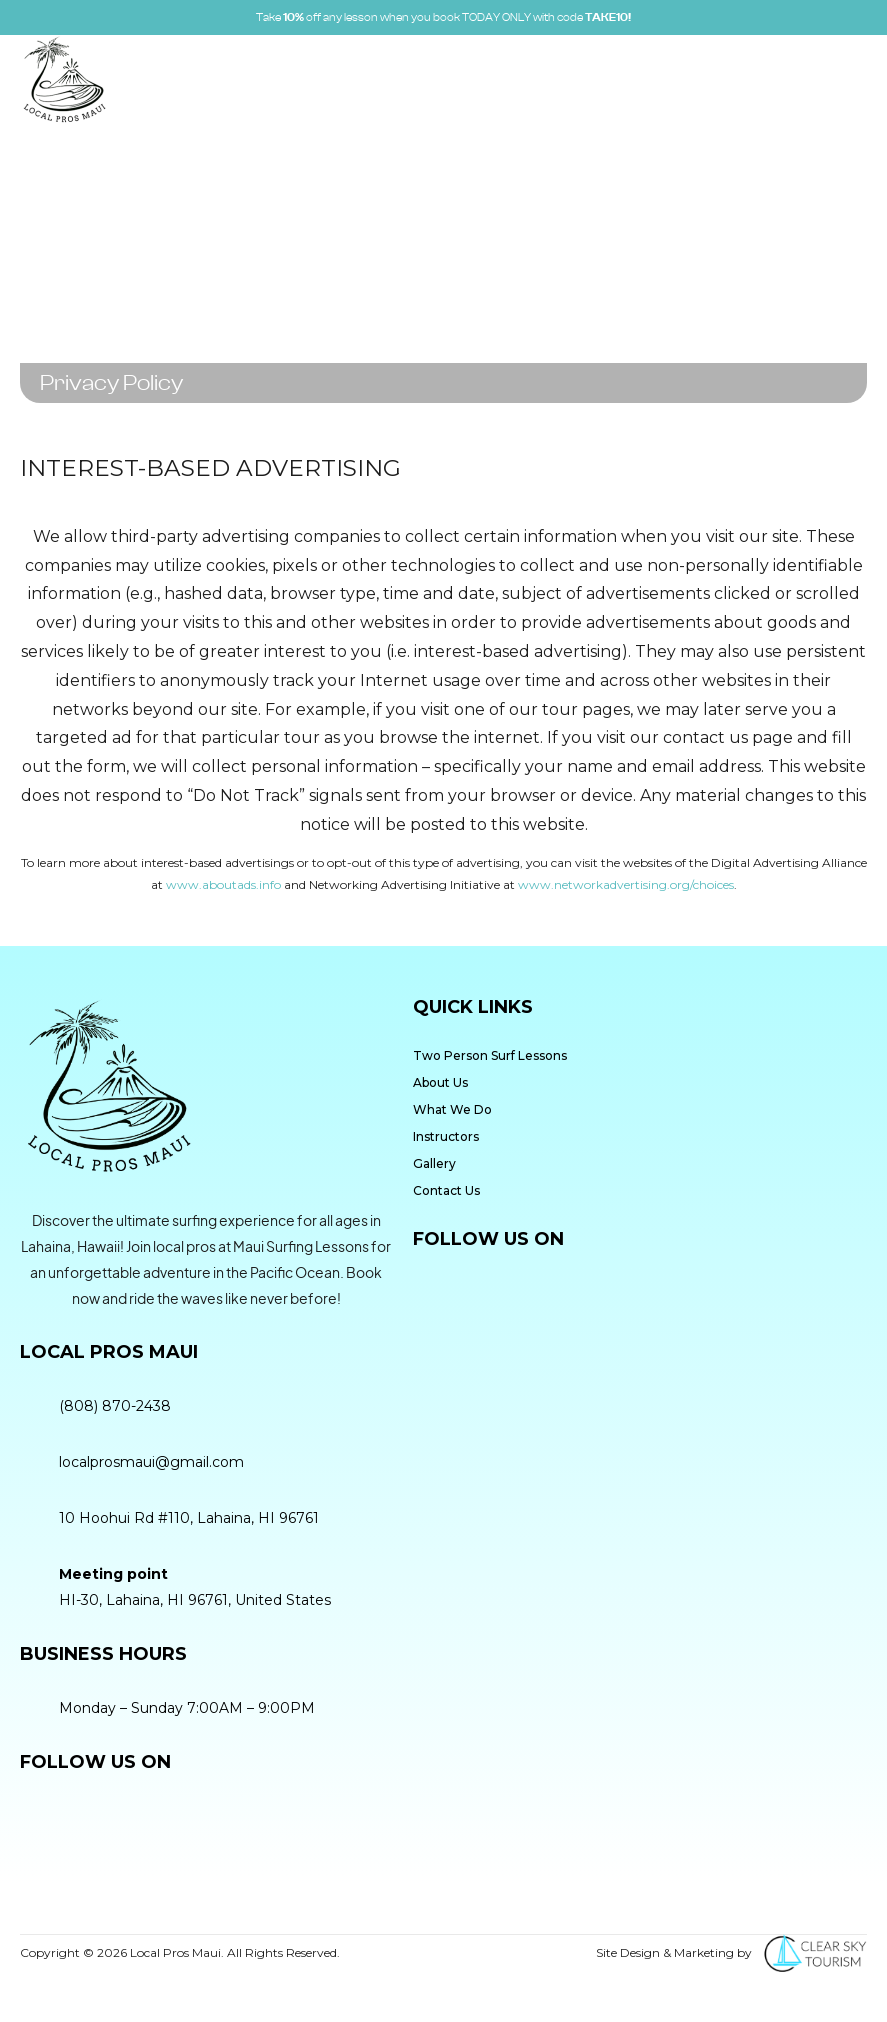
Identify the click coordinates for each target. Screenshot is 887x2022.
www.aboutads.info (223, 884)
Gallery (434, 1163)
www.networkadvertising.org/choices (626, 884)
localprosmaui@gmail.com (151, 1462)
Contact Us (446, 1190)
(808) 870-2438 (115, 1406)
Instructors (446, 1136)
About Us (440, 1082)
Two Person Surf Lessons (490, 1055)
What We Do (452, 1109)
